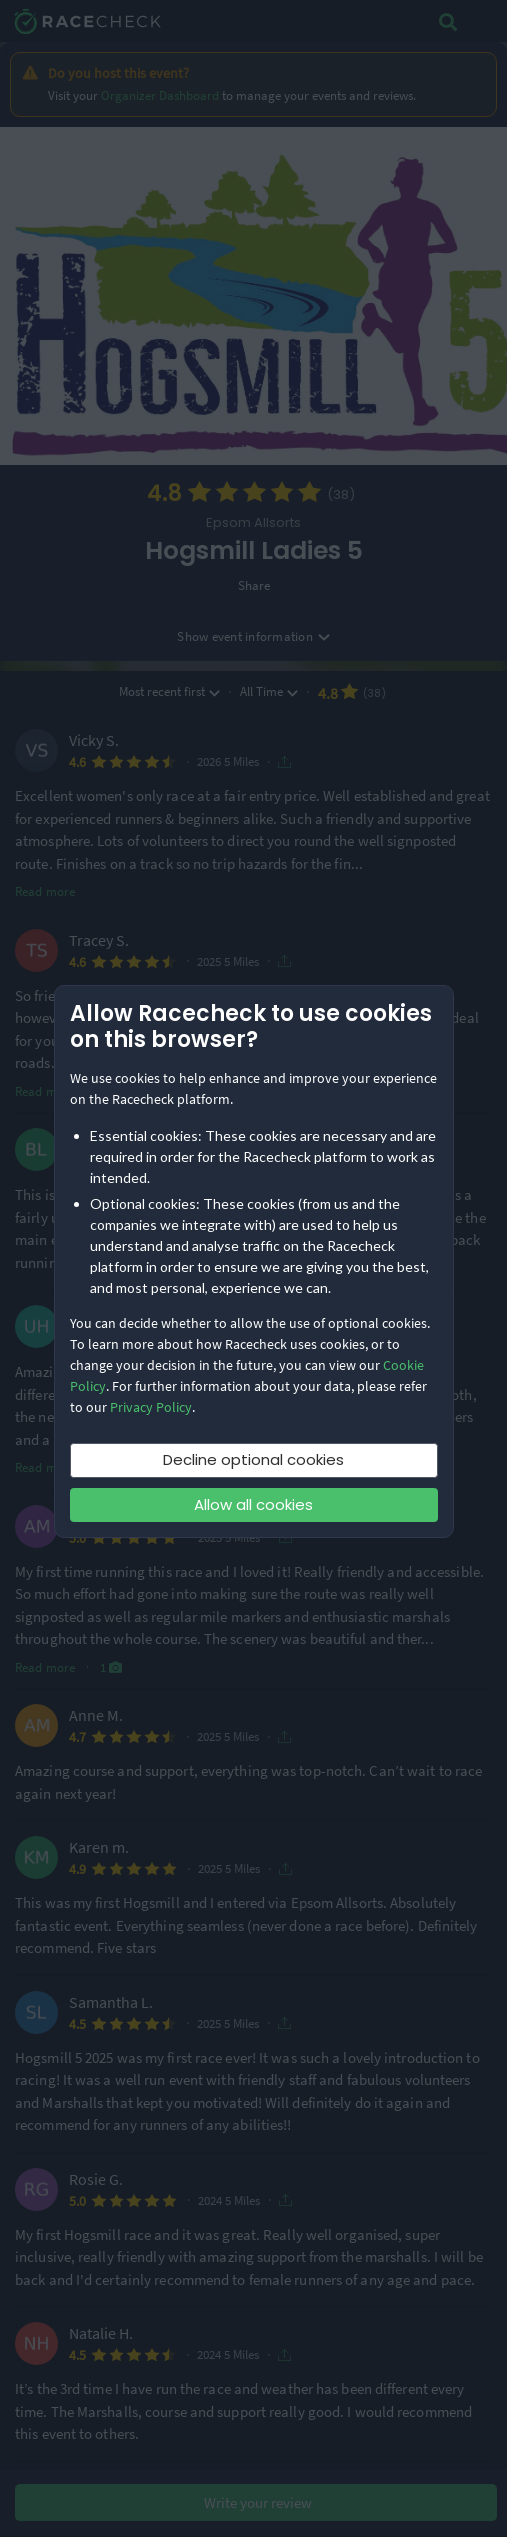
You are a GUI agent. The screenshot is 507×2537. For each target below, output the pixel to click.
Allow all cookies (253, 1504)
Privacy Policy (151, 1407)
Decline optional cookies (253, 1459)
